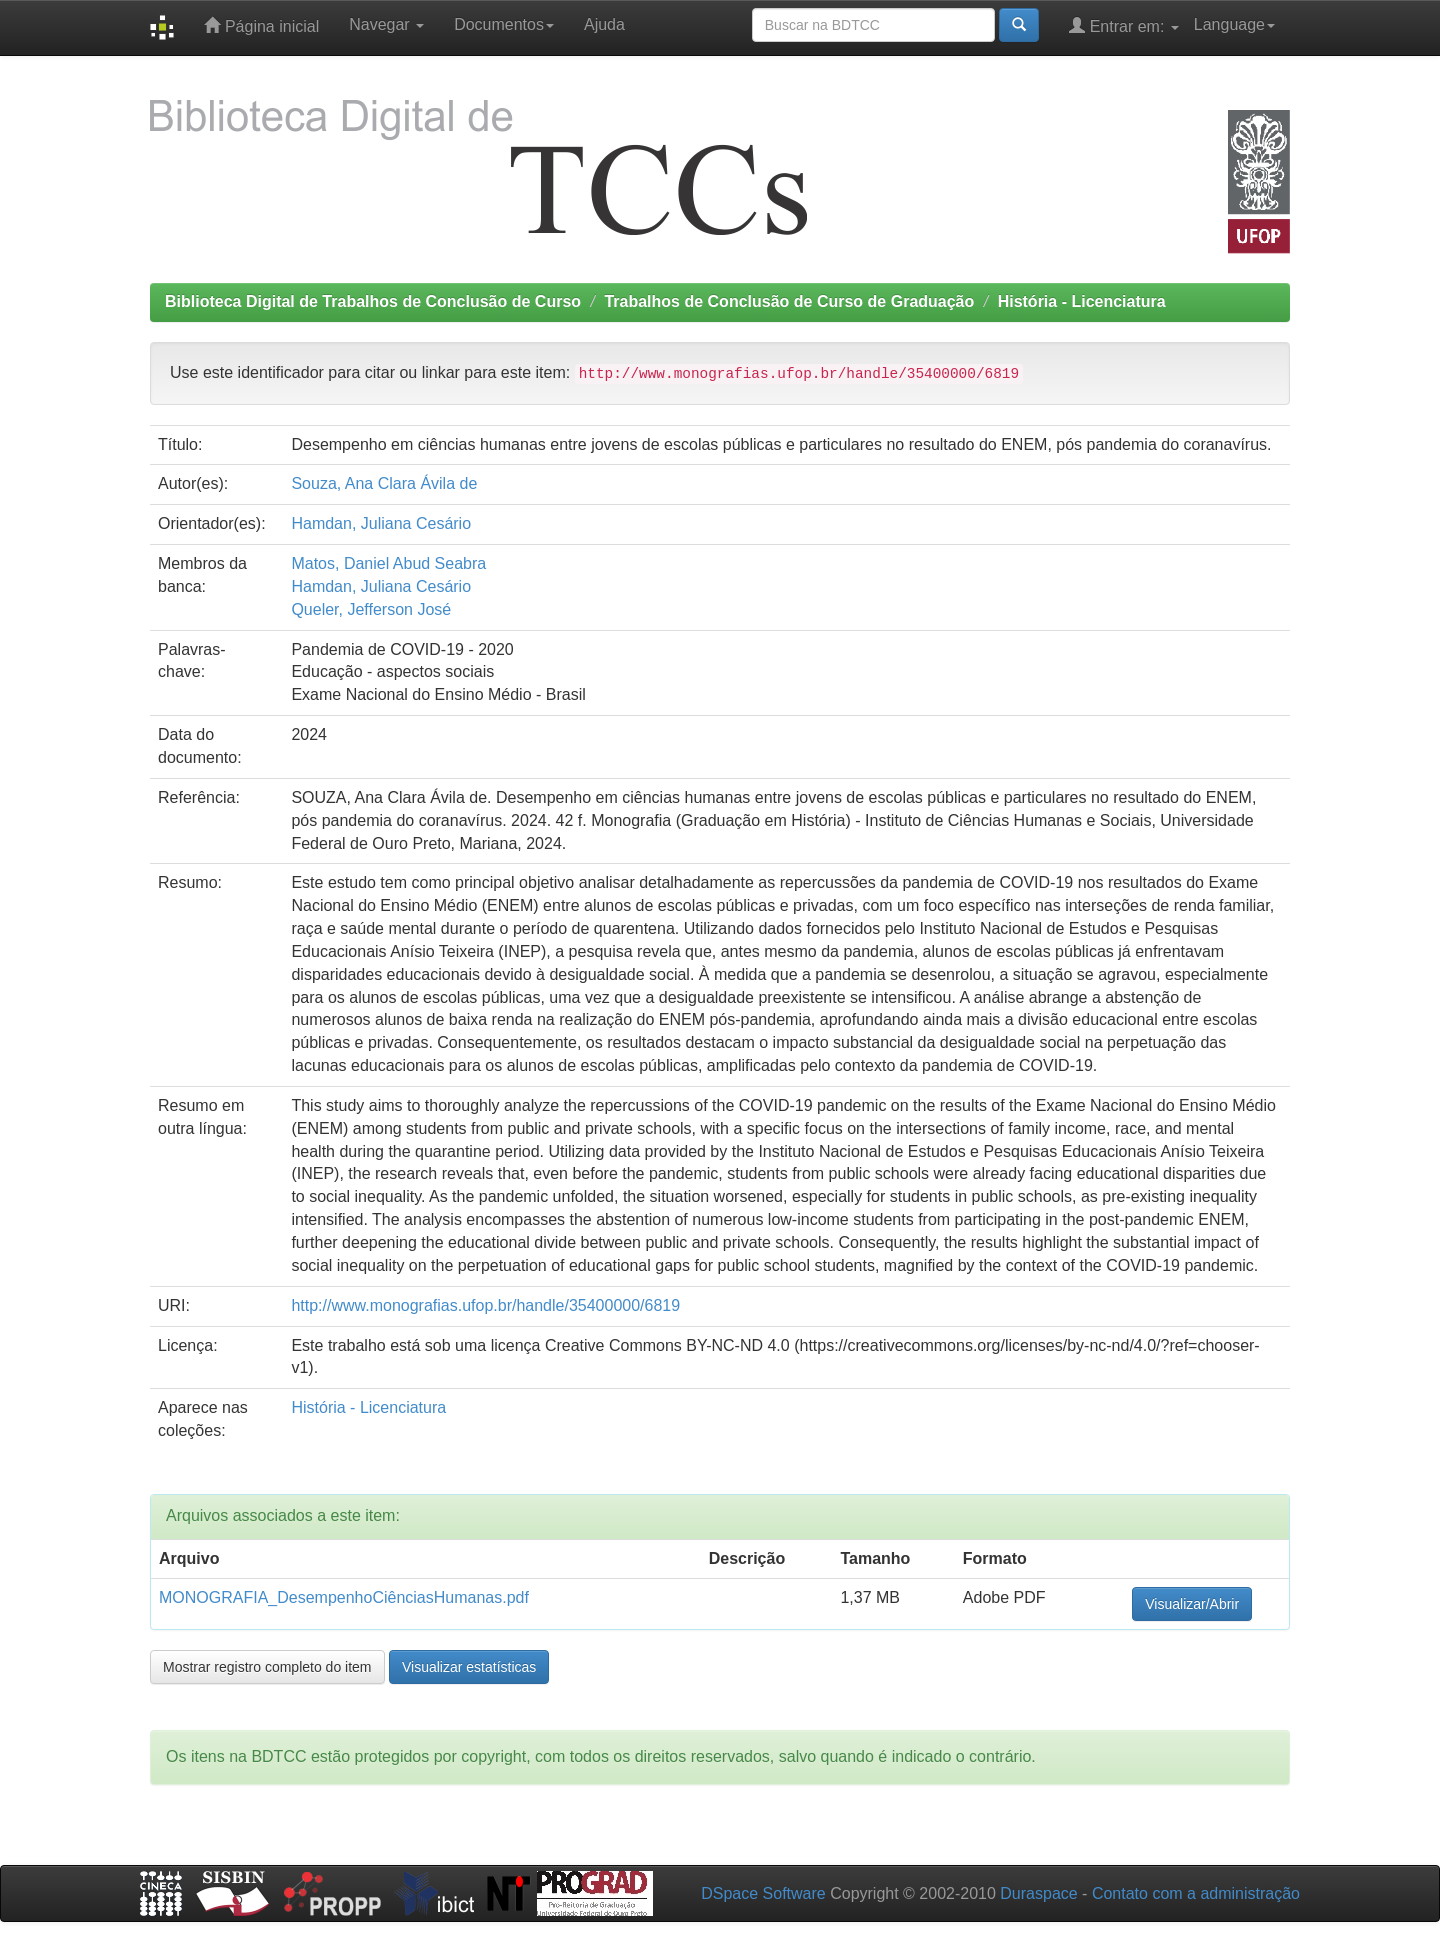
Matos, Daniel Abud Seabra (388, 563)
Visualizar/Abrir (1192, 1604)
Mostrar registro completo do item (267, 1667)
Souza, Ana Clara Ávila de (384, 483)
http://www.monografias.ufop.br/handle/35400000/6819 (485, 1305)
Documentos (504, 24)
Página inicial (261, 25)
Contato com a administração (1196, 1893)
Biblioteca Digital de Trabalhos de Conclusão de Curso (373, 301)
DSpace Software (763, 1893)
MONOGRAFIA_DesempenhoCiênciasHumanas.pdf (344, 1597)
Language (1234, 24)
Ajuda (604, 24)
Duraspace (1038, 1893)
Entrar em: (1124, 25)
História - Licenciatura (1082, 301)
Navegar (386, 24)
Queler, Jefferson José (371, 609)
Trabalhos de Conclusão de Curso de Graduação (789, 301)
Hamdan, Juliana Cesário (381, 523)
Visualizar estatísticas (469, 1667)
